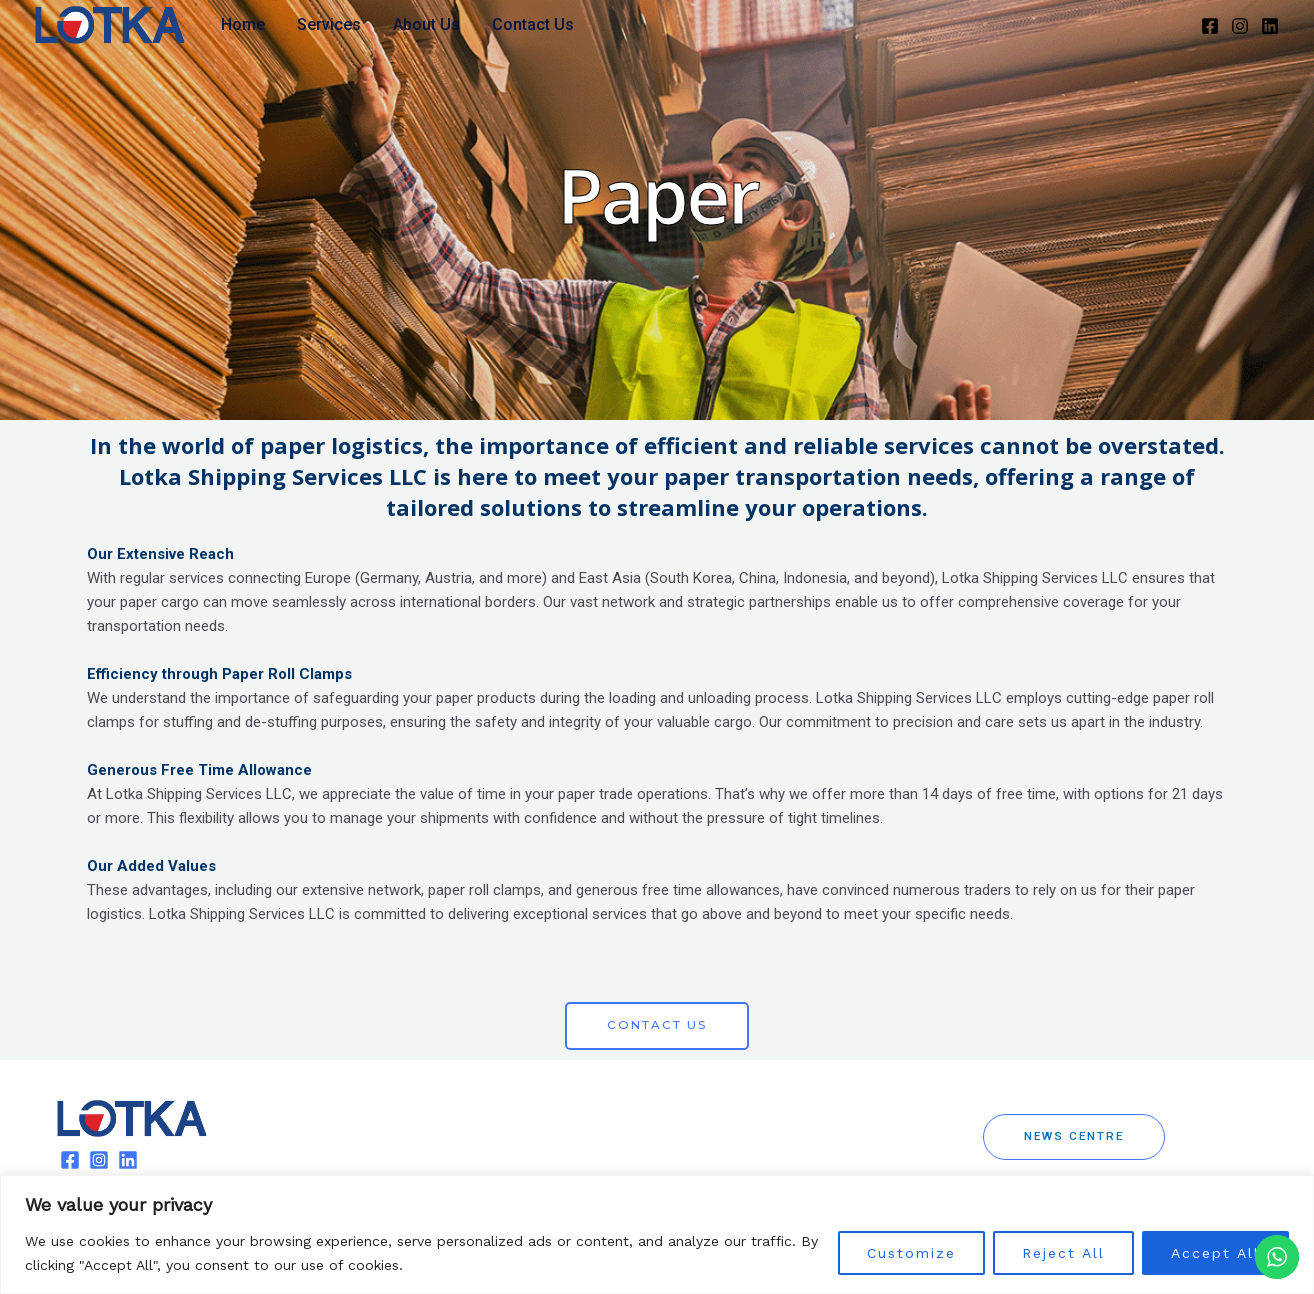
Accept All (1215, 1253)
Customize (911, 1253)
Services (329, 24)
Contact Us (533, 24)
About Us (426, 24)
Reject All (1063, 1253)
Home (243, 24)
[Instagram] (1240, 26)
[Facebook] (1210, 26)
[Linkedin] (1270, 26)
